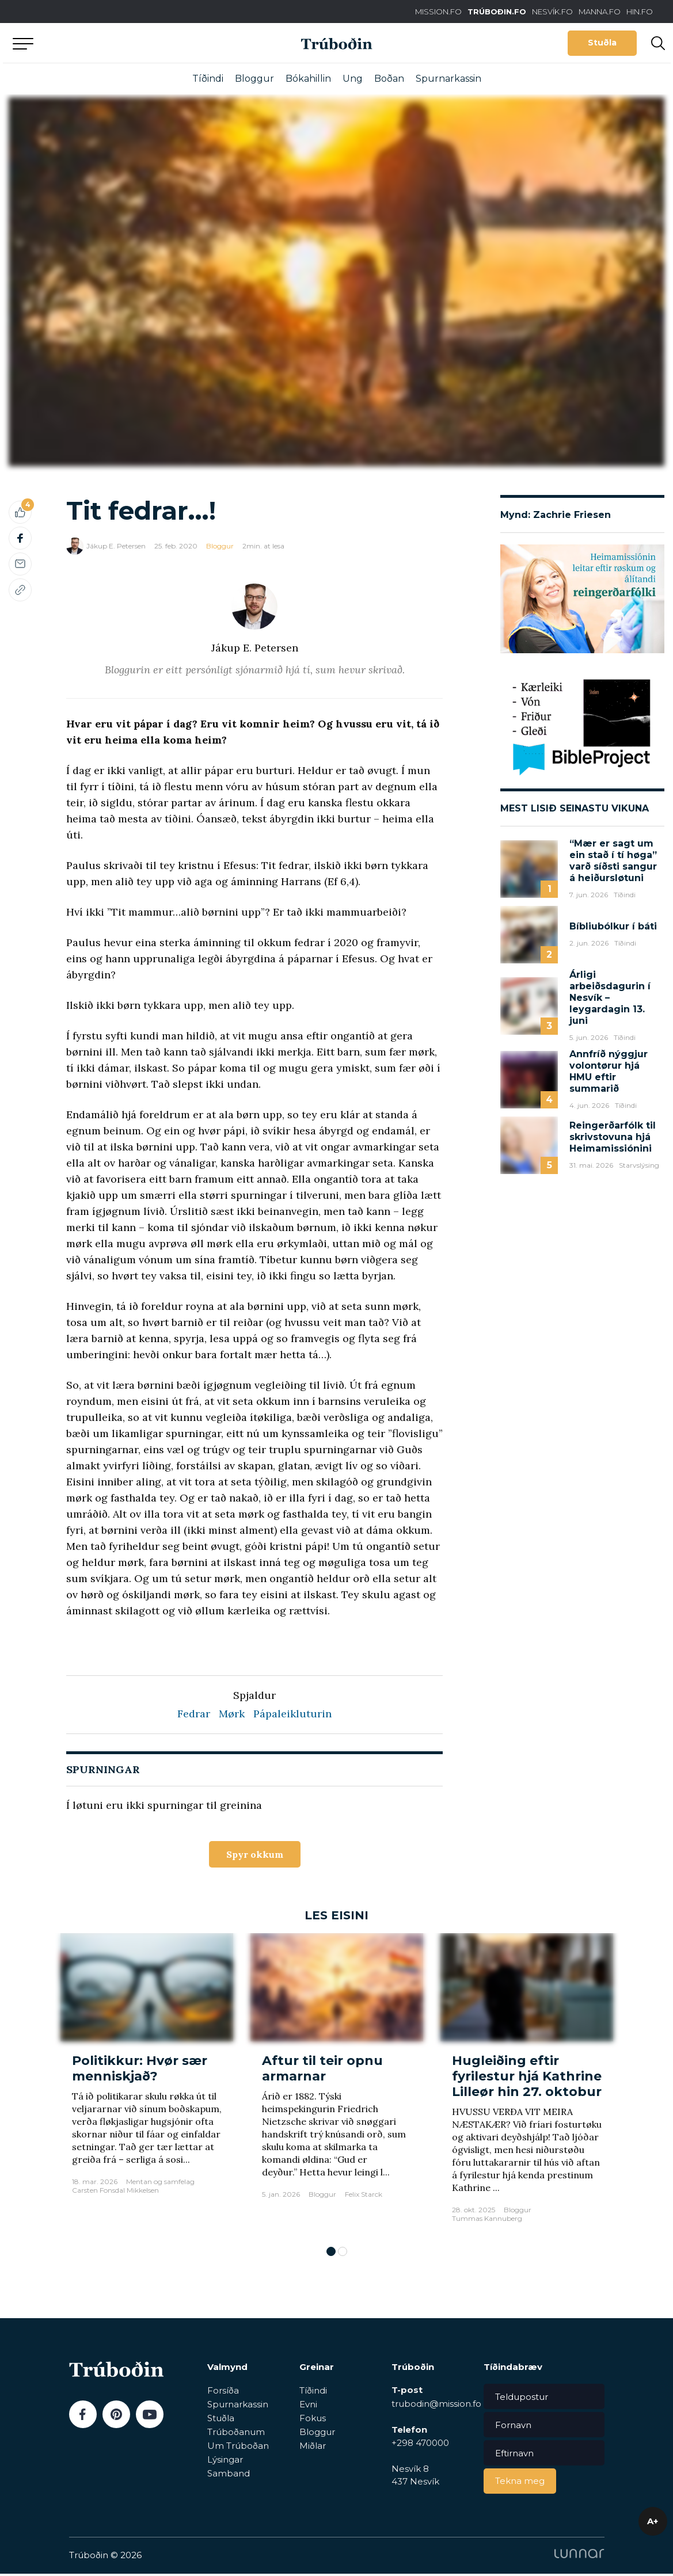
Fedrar (193, 1713)
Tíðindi (207, 78)
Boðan (389, 78)
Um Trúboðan (238, 2447)
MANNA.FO (600, 11)
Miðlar (312, 2447)
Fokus (312, 2420)
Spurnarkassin (448, 78)
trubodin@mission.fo (436, 2405)
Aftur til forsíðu (109, 42)
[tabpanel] (146, 2085)
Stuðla (602, 42)
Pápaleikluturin (292, 1713)
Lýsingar (225, 2461)
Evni (308, 2406)
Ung (353, 78)
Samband (228, 2475)
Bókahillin (308, 78)
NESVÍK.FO (552, 11)
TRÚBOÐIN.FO (496, 11)
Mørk (232, 1713)
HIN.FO (639, 11)
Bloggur (254, 78)
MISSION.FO (438, 11)
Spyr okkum (255, 1855)
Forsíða (223, 2392)
